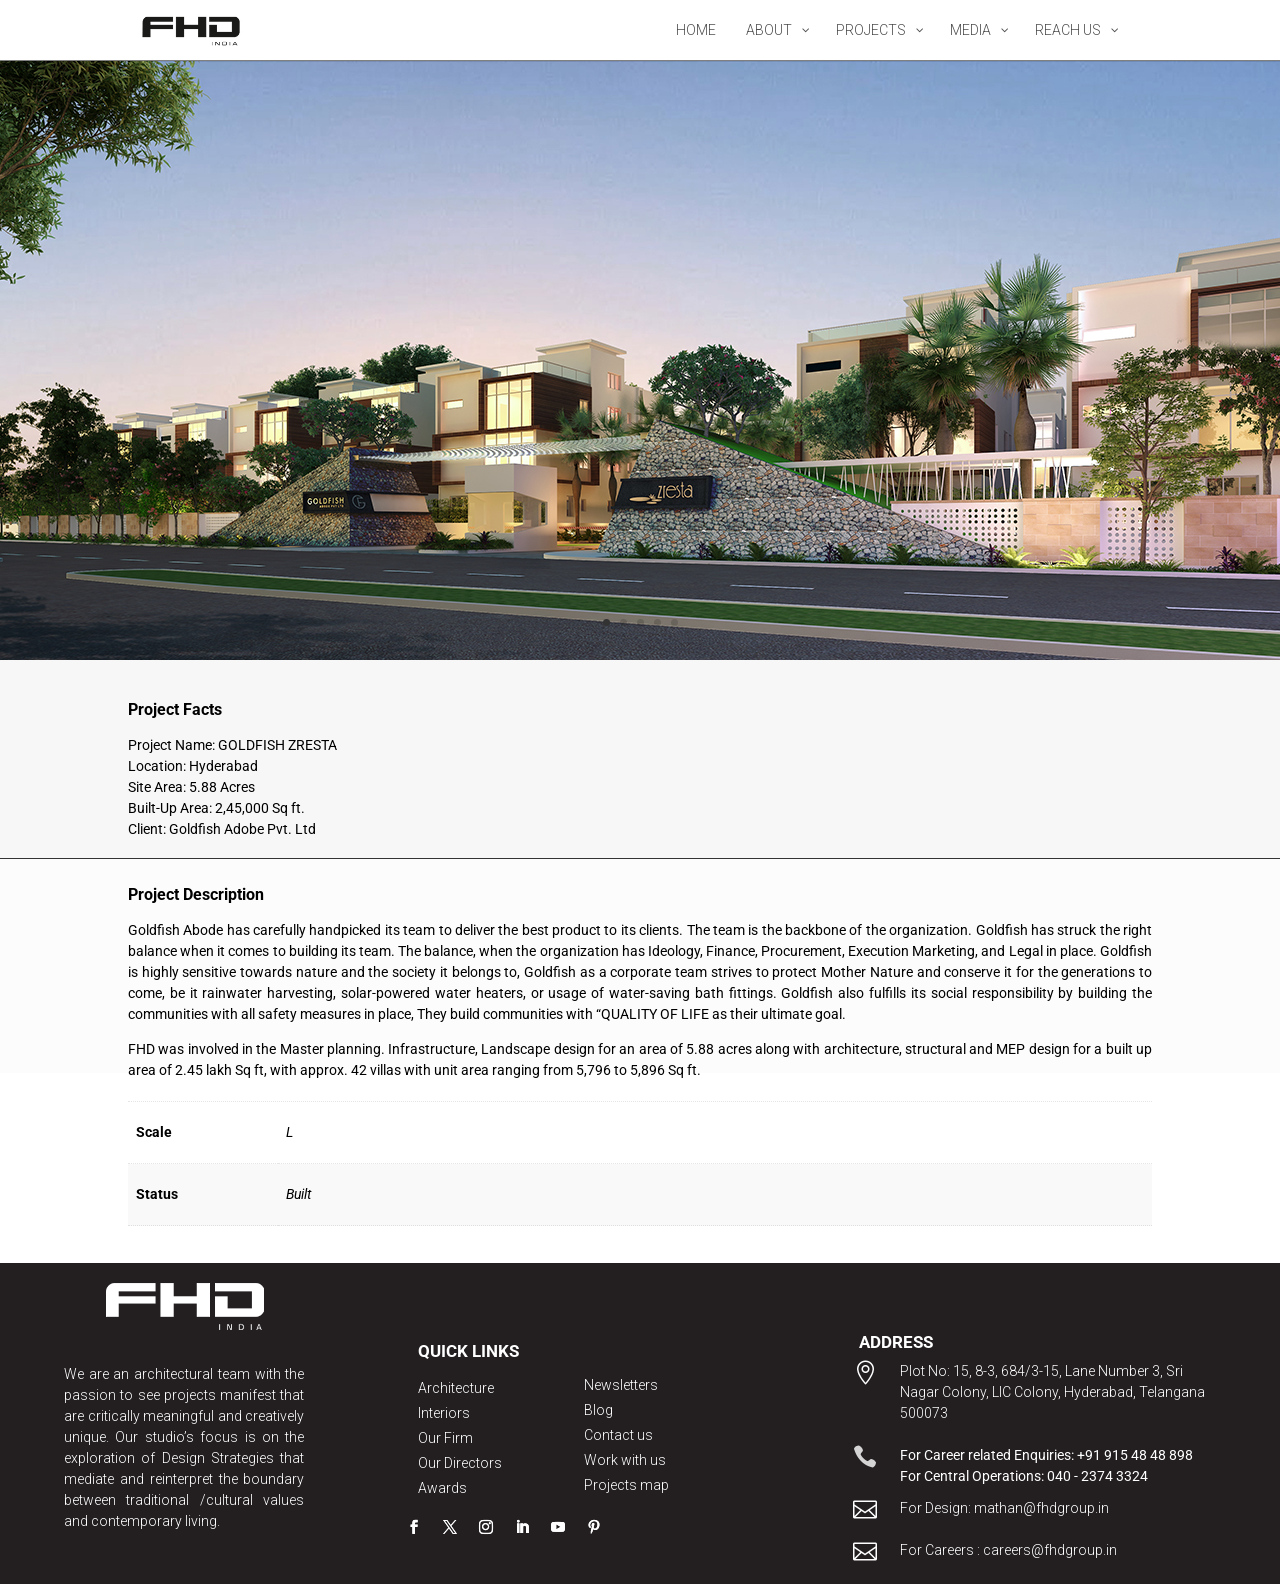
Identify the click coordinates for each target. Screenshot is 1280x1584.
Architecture (456, 1388)
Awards (442, 1488)
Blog (598, 1410)
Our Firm (445, 1438)
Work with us (625, 1460)
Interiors (444, 1413)
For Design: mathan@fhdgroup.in (1004, 1508)
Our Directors (460, 1463)
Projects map (626, 1485)
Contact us (618, 1435)
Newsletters (621, 1385)
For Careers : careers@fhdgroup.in (1008, 1550)
